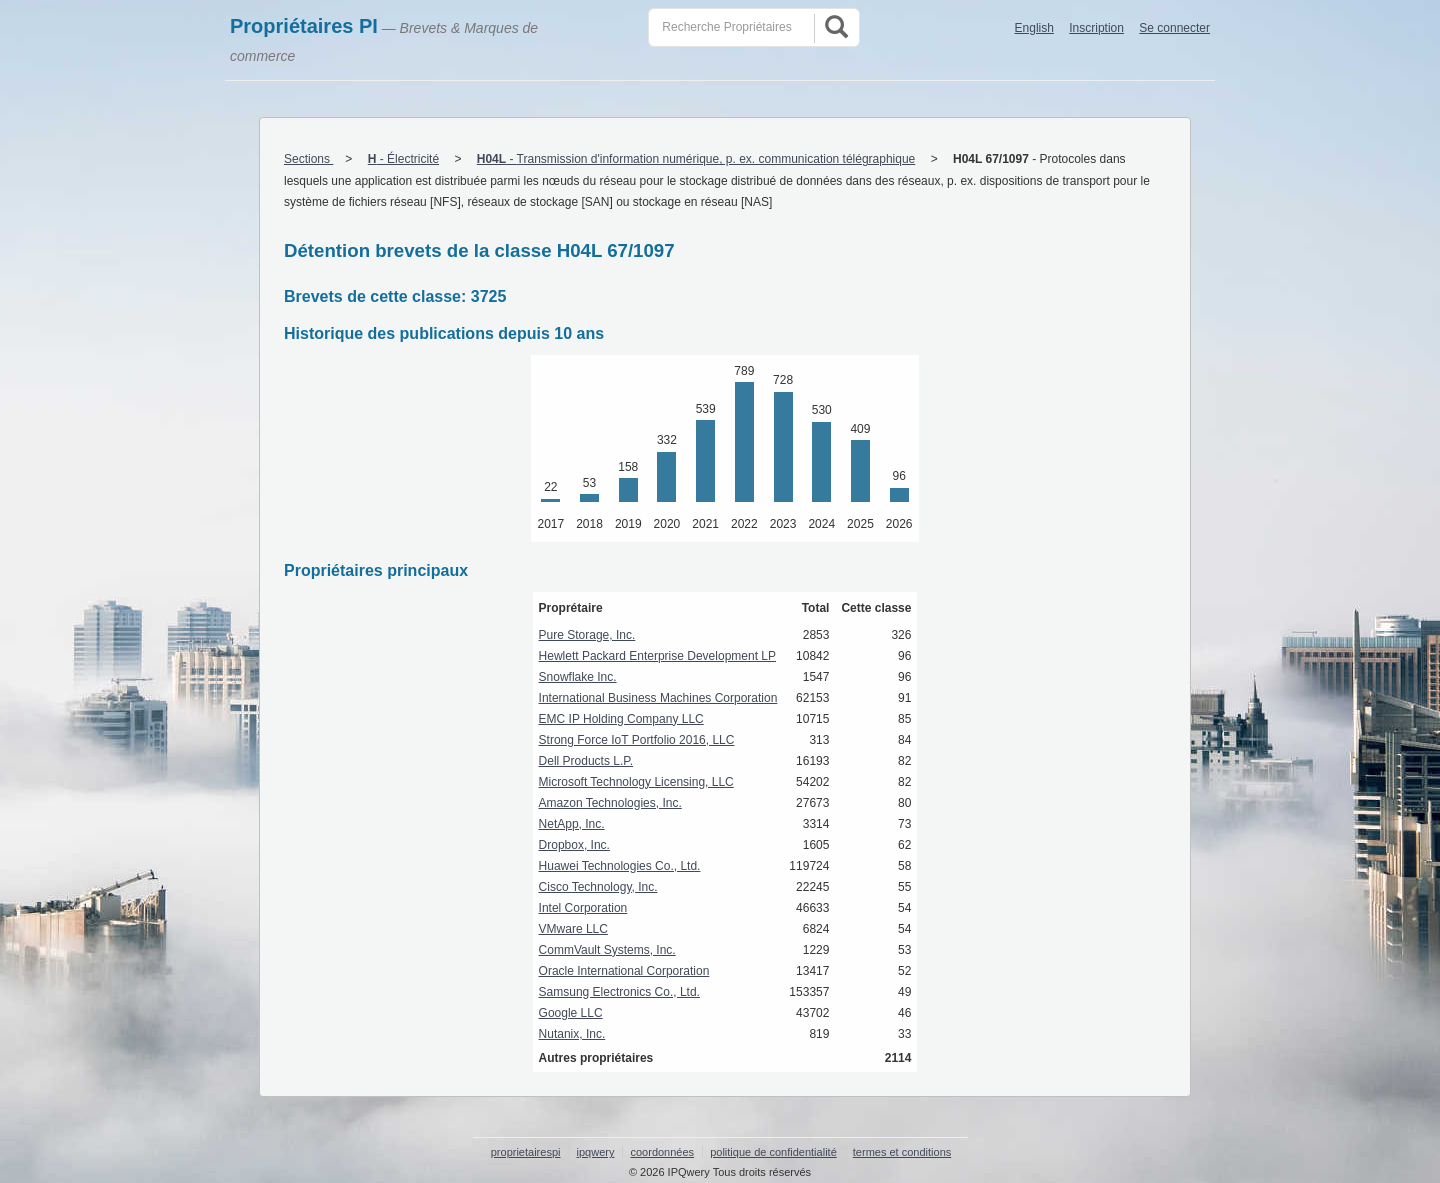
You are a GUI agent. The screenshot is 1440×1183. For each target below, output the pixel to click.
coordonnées (662, 1152)
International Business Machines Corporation (658, 698)
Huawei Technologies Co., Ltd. (620, 866)
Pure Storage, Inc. (587, 635)
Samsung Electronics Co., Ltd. (619, 992)
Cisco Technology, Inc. (598, 887)
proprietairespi (526, 1152)
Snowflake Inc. (578, 677)
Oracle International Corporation (624, 971)
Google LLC (571, 1013)
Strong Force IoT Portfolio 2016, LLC (637, 740)
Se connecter (1174, 28)
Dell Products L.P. (586, 761)
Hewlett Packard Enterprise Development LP (657, 656)
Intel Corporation (583, 908)
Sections (308, 159)
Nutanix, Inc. (572, 1034)
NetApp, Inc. (572, 824)
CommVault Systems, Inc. (607, 950)
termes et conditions (902, 1152)
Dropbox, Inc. (574, 845)
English (1034, 28)
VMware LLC (573, 929)
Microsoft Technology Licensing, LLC (636, 782)
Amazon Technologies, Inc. (610, 803)
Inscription (1096, 28)
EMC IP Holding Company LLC (621, 719)
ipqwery (596, 1152)
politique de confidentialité (773, 1152)
